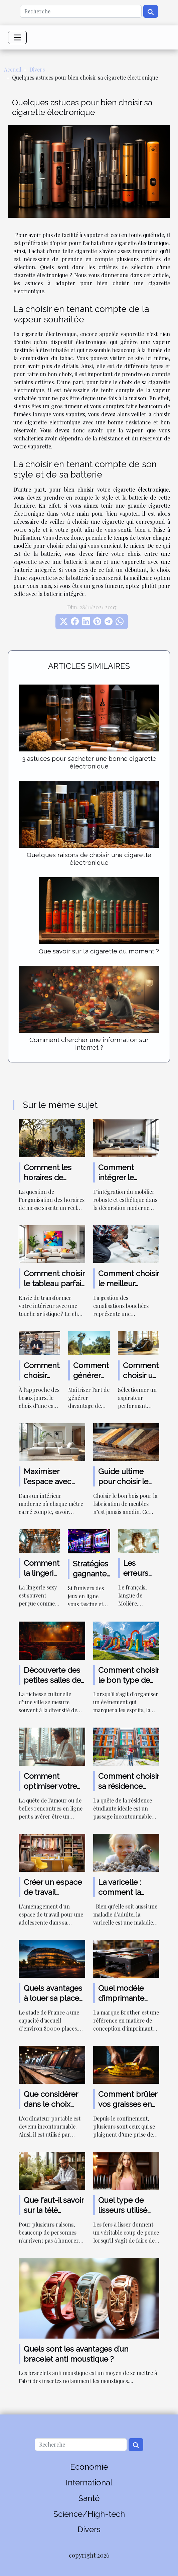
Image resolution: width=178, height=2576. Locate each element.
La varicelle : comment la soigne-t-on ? (121, 1892)
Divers (37, 69)
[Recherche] (80, 11)
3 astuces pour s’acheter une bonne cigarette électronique (89, 762)
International (89, 2482)
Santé (89, 2498)
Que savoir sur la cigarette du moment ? (99, 951)
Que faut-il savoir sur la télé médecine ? (53, 2210)
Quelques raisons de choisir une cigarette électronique (89, 858)
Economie (89, 2467)
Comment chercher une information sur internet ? (89, 1043)
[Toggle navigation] (17, 37)
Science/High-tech (89, 2514)
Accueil (12, 69)
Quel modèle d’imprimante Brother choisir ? (126, 1998)
